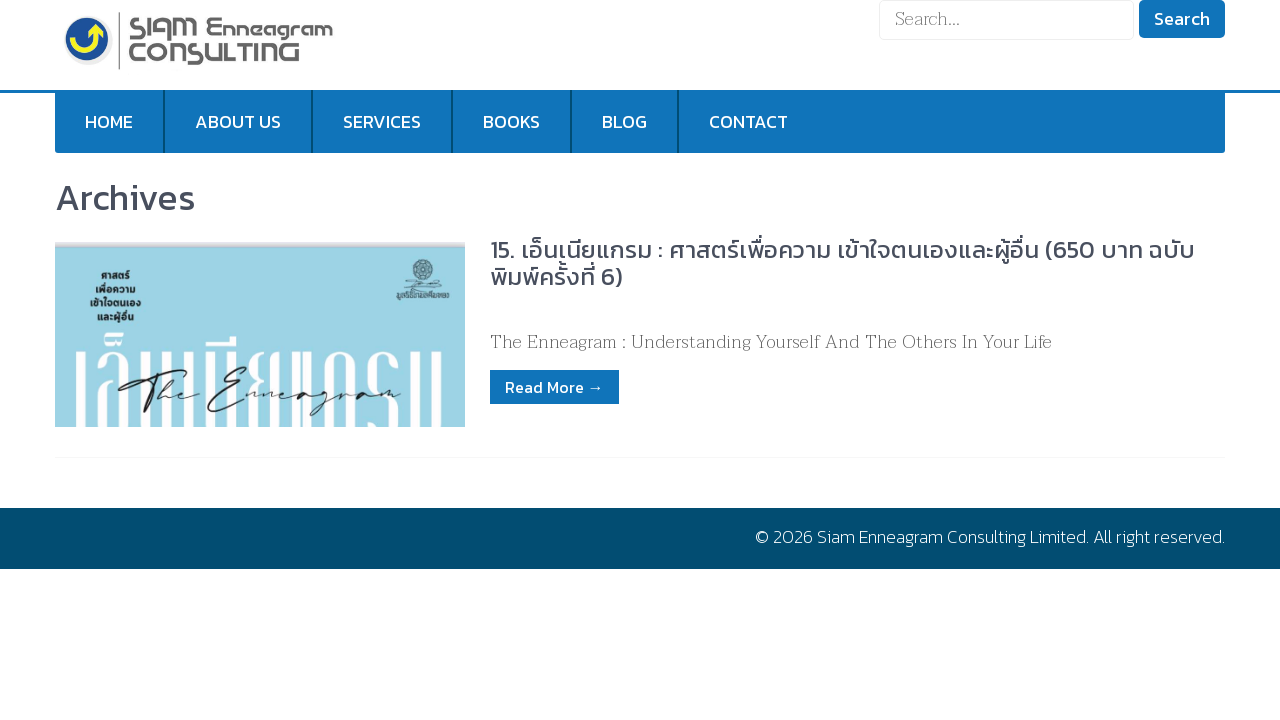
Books (511, 121)
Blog (624, 121)
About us (238, 121)
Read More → (554, 387)
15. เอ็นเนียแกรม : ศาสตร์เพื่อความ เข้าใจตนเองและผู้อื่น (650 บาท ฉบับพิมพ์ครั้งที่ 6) (842, 262)
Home (109, 121)
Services (382, 121)
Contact (748, 121)
